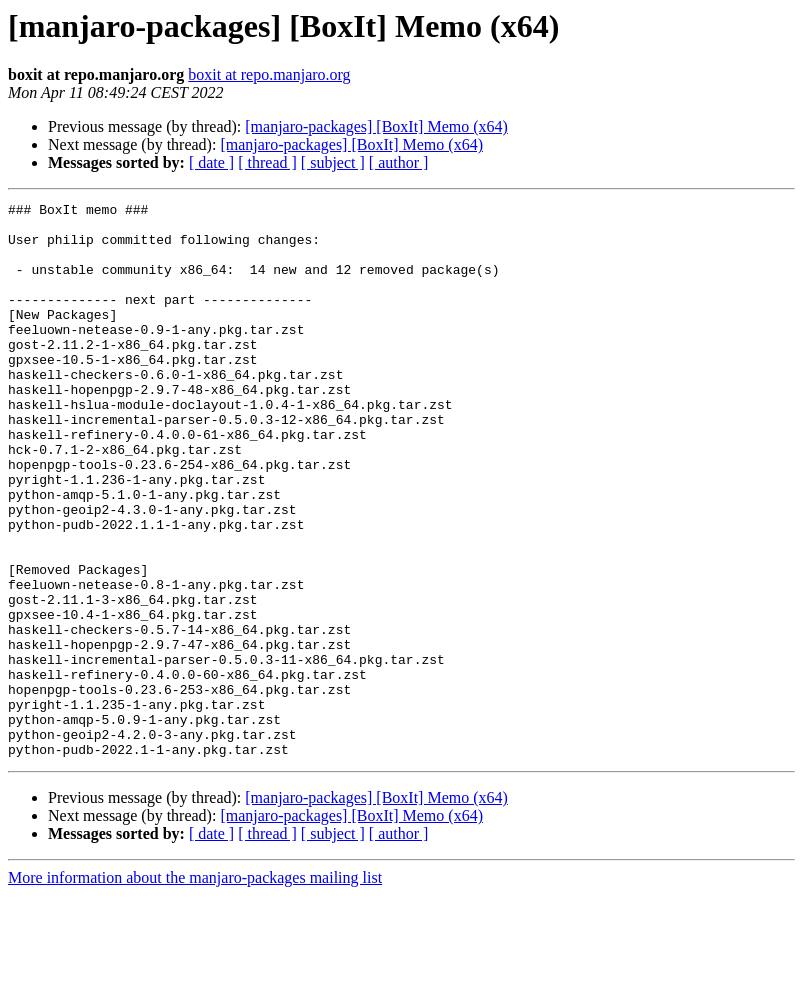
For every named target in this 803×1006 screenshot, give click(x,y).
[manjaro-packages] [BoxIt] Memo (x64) (376, 126)
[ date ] (211, 162)
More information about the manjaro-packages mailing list (195, 988)
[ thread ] (267, 162)
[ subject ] (333, 162)
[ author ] (399, 162)
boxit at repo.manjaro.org (269, 74)
